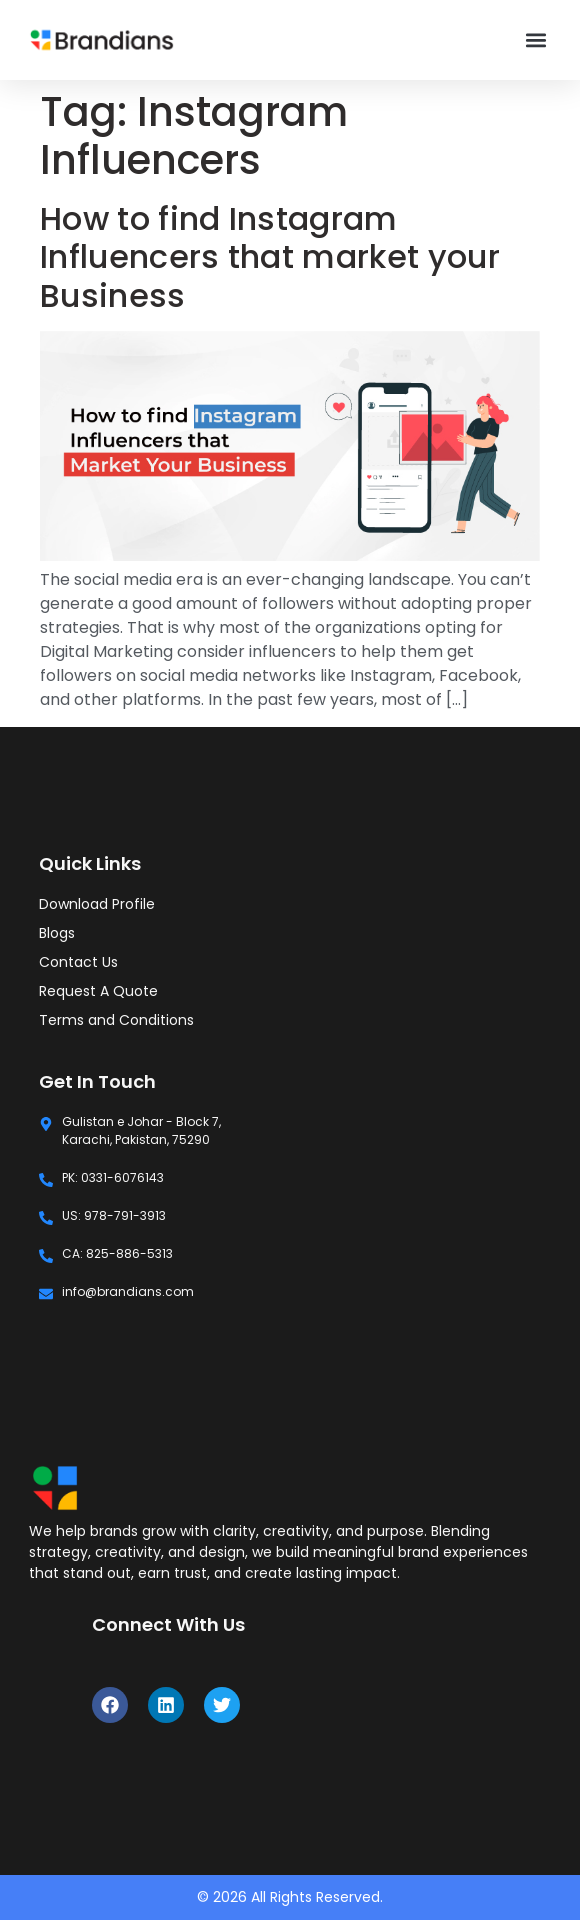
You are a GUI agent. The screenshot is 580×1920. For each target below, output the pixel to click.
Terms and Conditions (116, 1020)
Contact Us (78, 962)
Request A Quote (98, 991)
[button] (536, 40)
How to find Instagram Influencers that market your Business (270, 257)
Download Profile (97, 904)
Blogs (57, 933)
